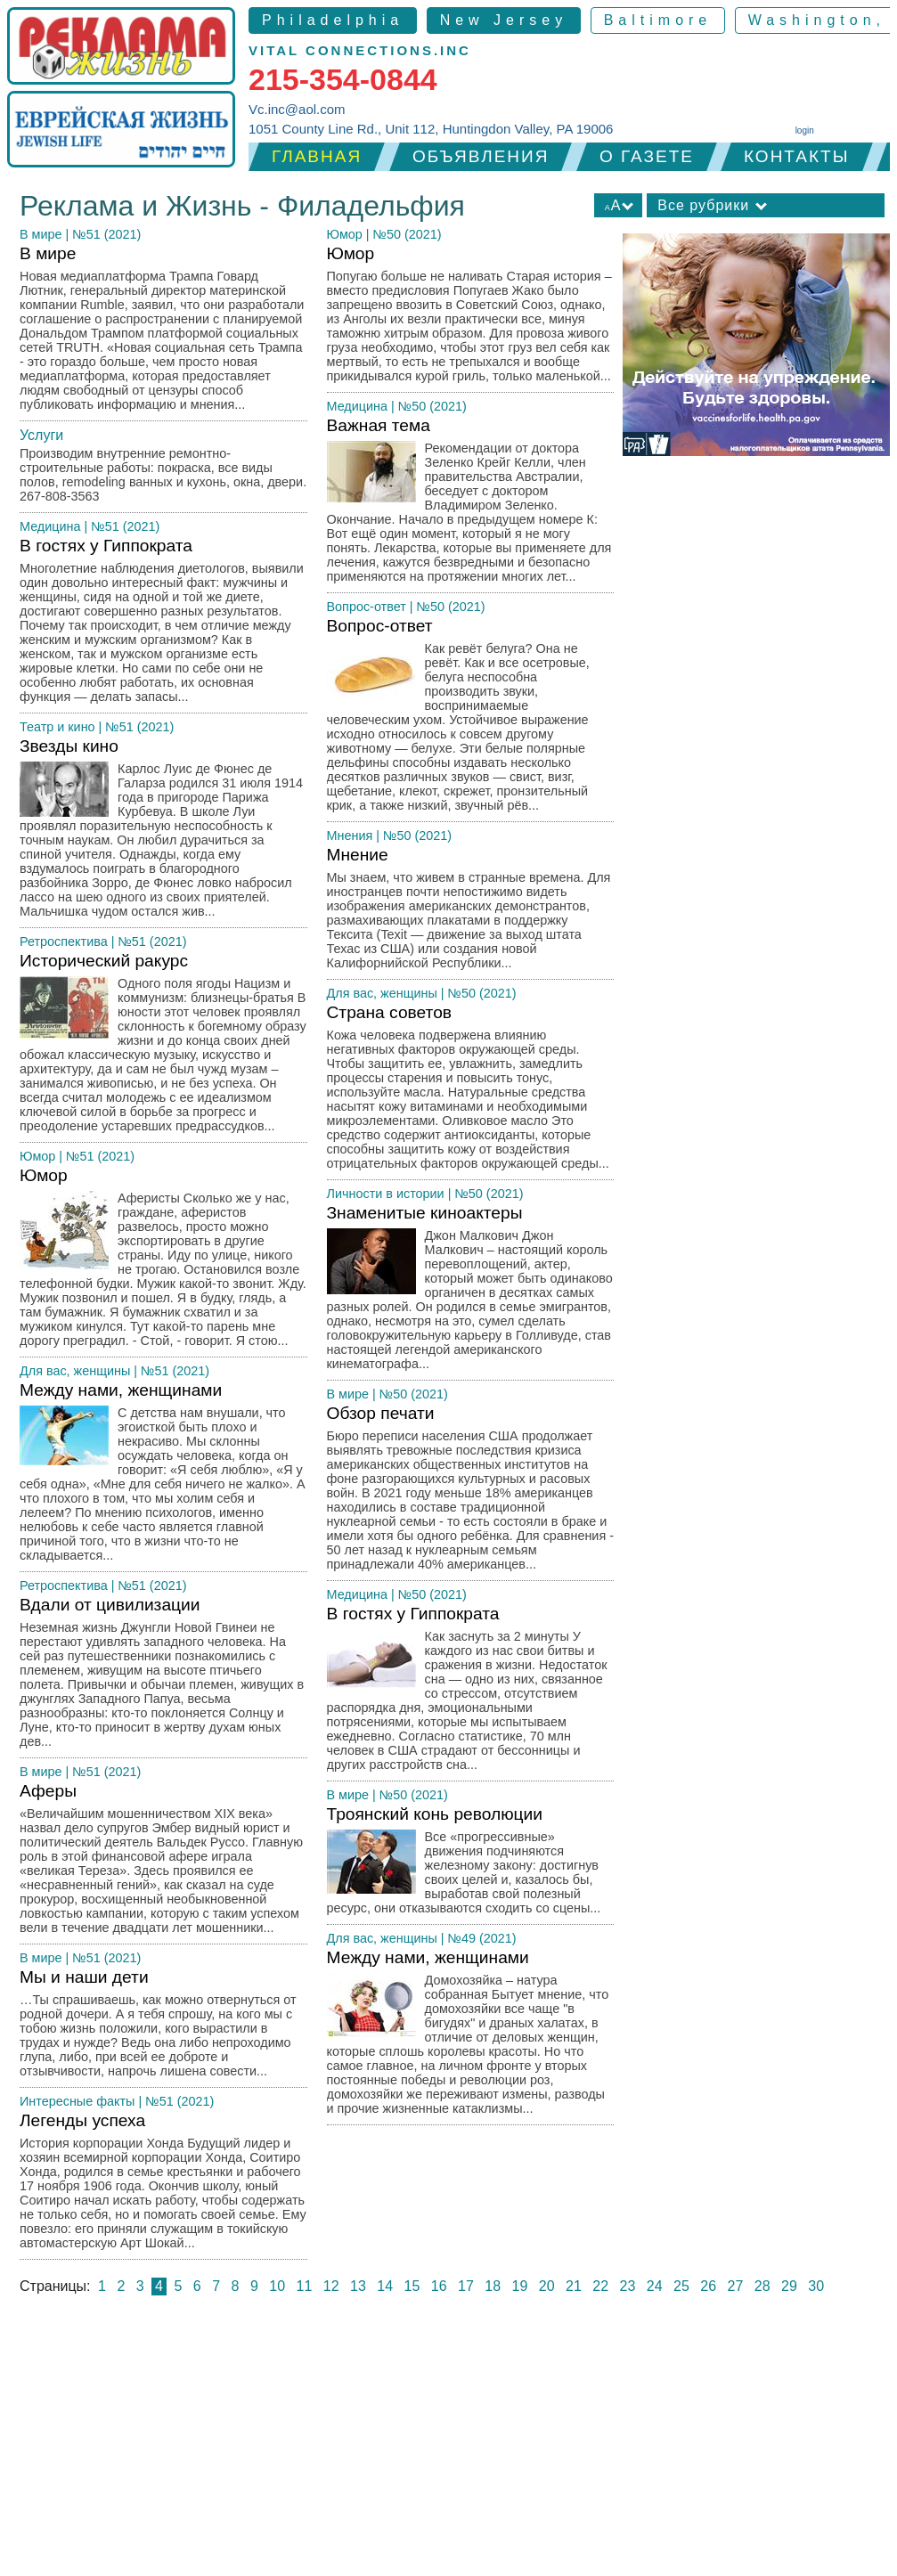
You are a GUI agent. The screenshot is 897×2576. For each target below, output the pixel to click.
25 (681, 2286)
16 (439, 2286)
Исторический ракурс (163, 1047)
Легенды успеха (163, 2185)
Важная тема (471, 504)
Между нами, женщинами (163, 1476)
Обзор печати (471, 1492)
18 (493, 2286)
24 (655, 2286)
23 (628, 2286)
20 (547, 2286)
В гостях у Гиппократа (163, 624)
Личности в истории (385, 1193)
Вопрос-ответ (366, 606)
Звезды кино (163, 832)
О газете (646, 156)
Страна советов (471, 1091)
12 (331, 2286)
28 (762, 2286)
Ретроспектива (64, 941)
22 (600, 2286)
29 (789, 2286)
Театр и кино (57, 727)
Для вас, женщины (75, 1371)
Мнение (471, 912)
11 (305, 2286)
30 (816, 2286)
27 (736, 2286)
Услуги (41, 435)
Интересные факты (77, 2101)
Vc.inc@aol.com (297, 109)
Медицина (50, 526)
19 (520, 2286)
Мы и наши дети (163, 2028)
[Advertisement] (448, 2442)
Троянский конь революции (471, 1865)
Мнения (350, 835)
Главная (317, 156)
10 (277, 2286)
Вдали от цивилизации (163, 1676)
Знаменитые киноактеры (471, 1292)
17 (466, 2286)
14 (385, 2286)
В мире (41, 234)
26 (708, 2286)
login (804, 130)
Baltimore (658, 20)
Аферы (163, 1862)
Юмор (37, 1156)
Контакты (797, 156)
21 (574, 2286)
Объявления (480, 156)
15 (412, 2286)
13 (358, 2286)
